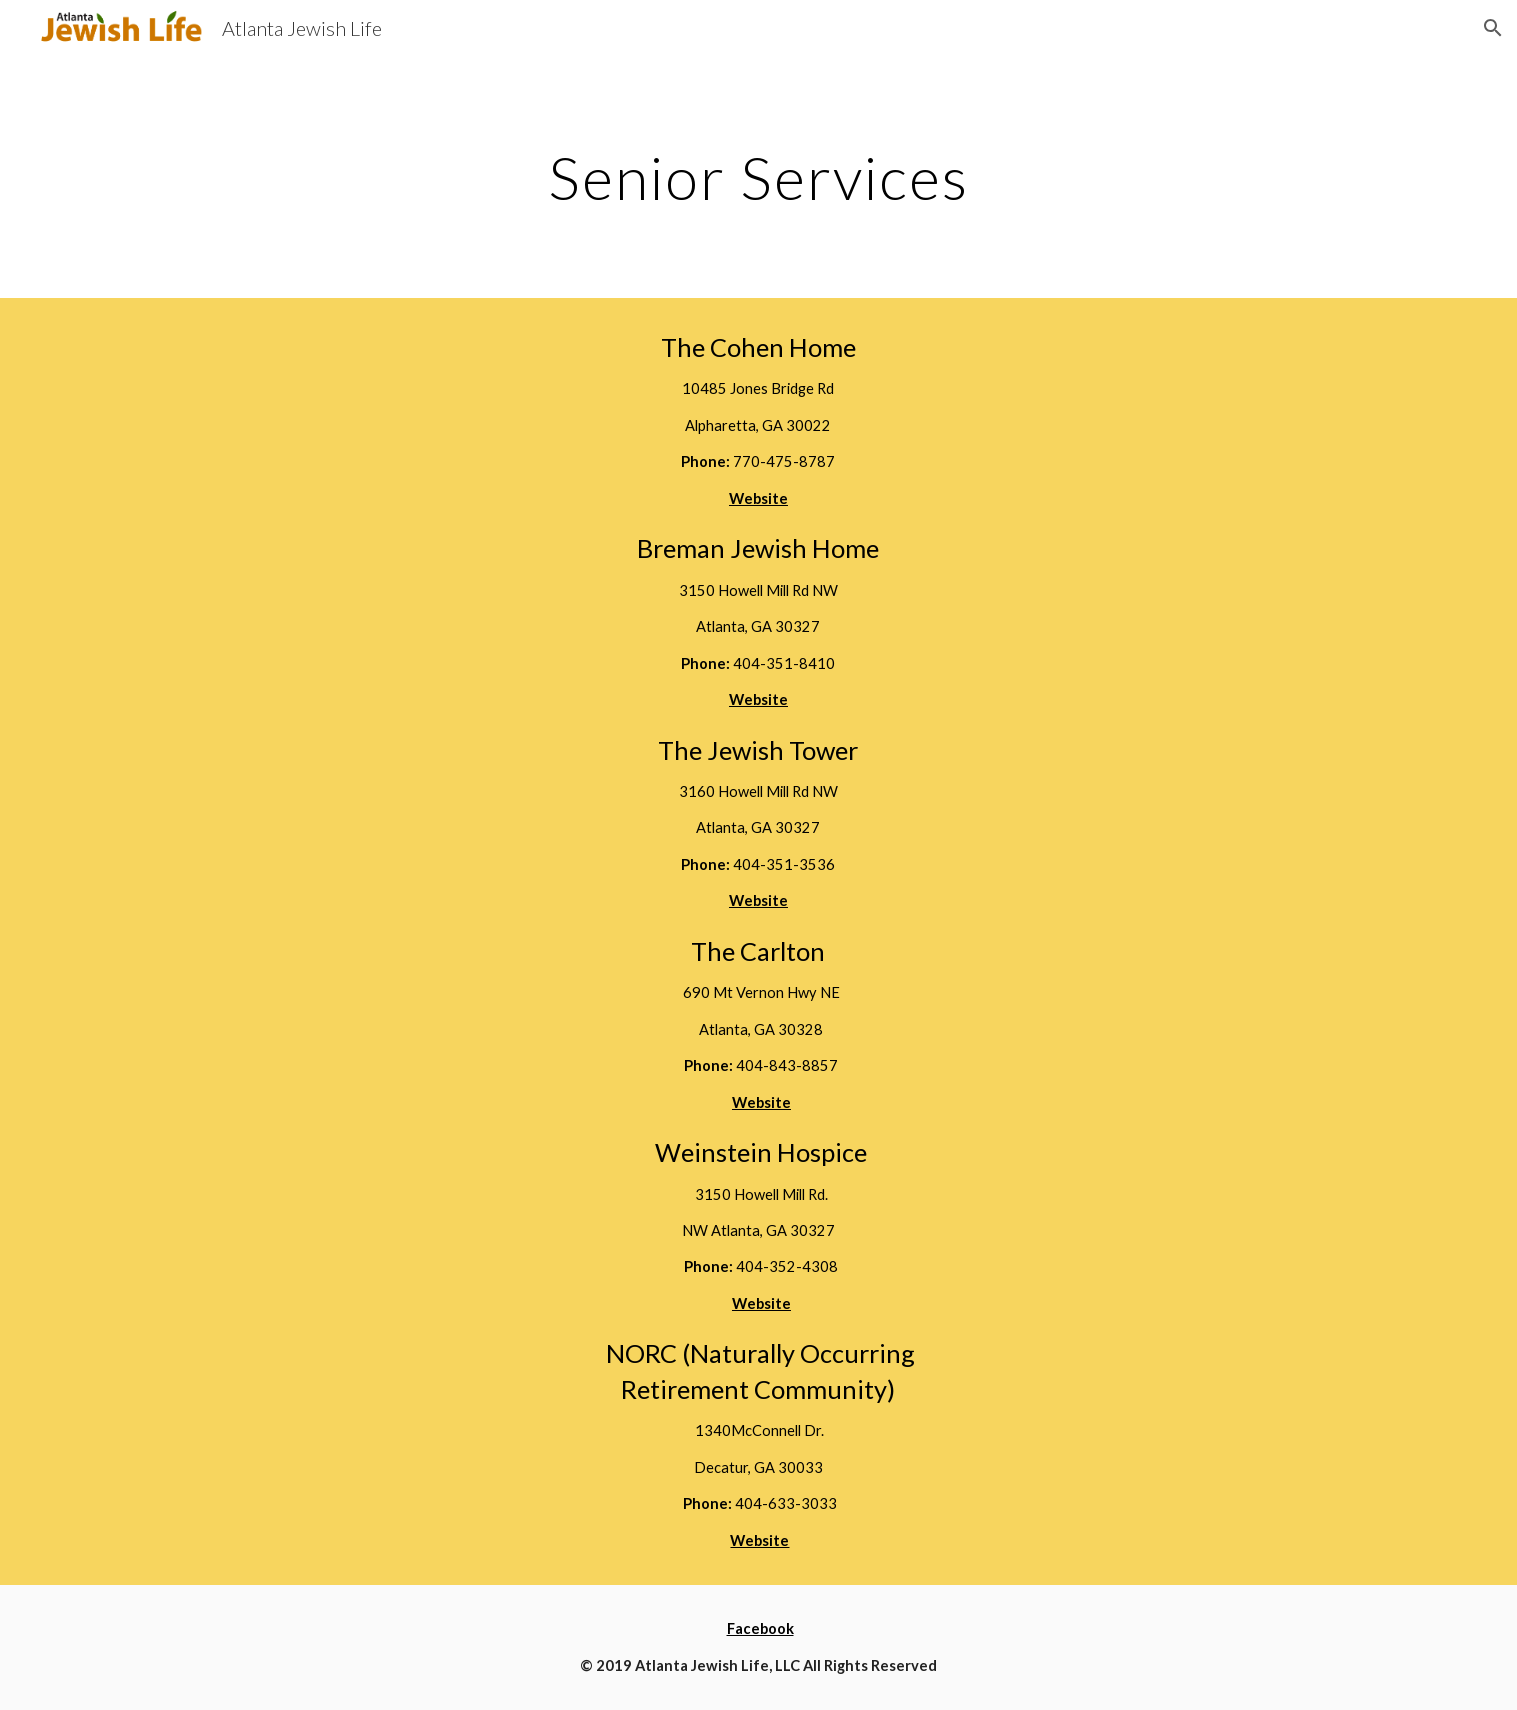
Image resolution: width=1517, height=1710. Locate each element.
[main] (758, 177)
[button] (1493, 28)
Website (761, 1303)
